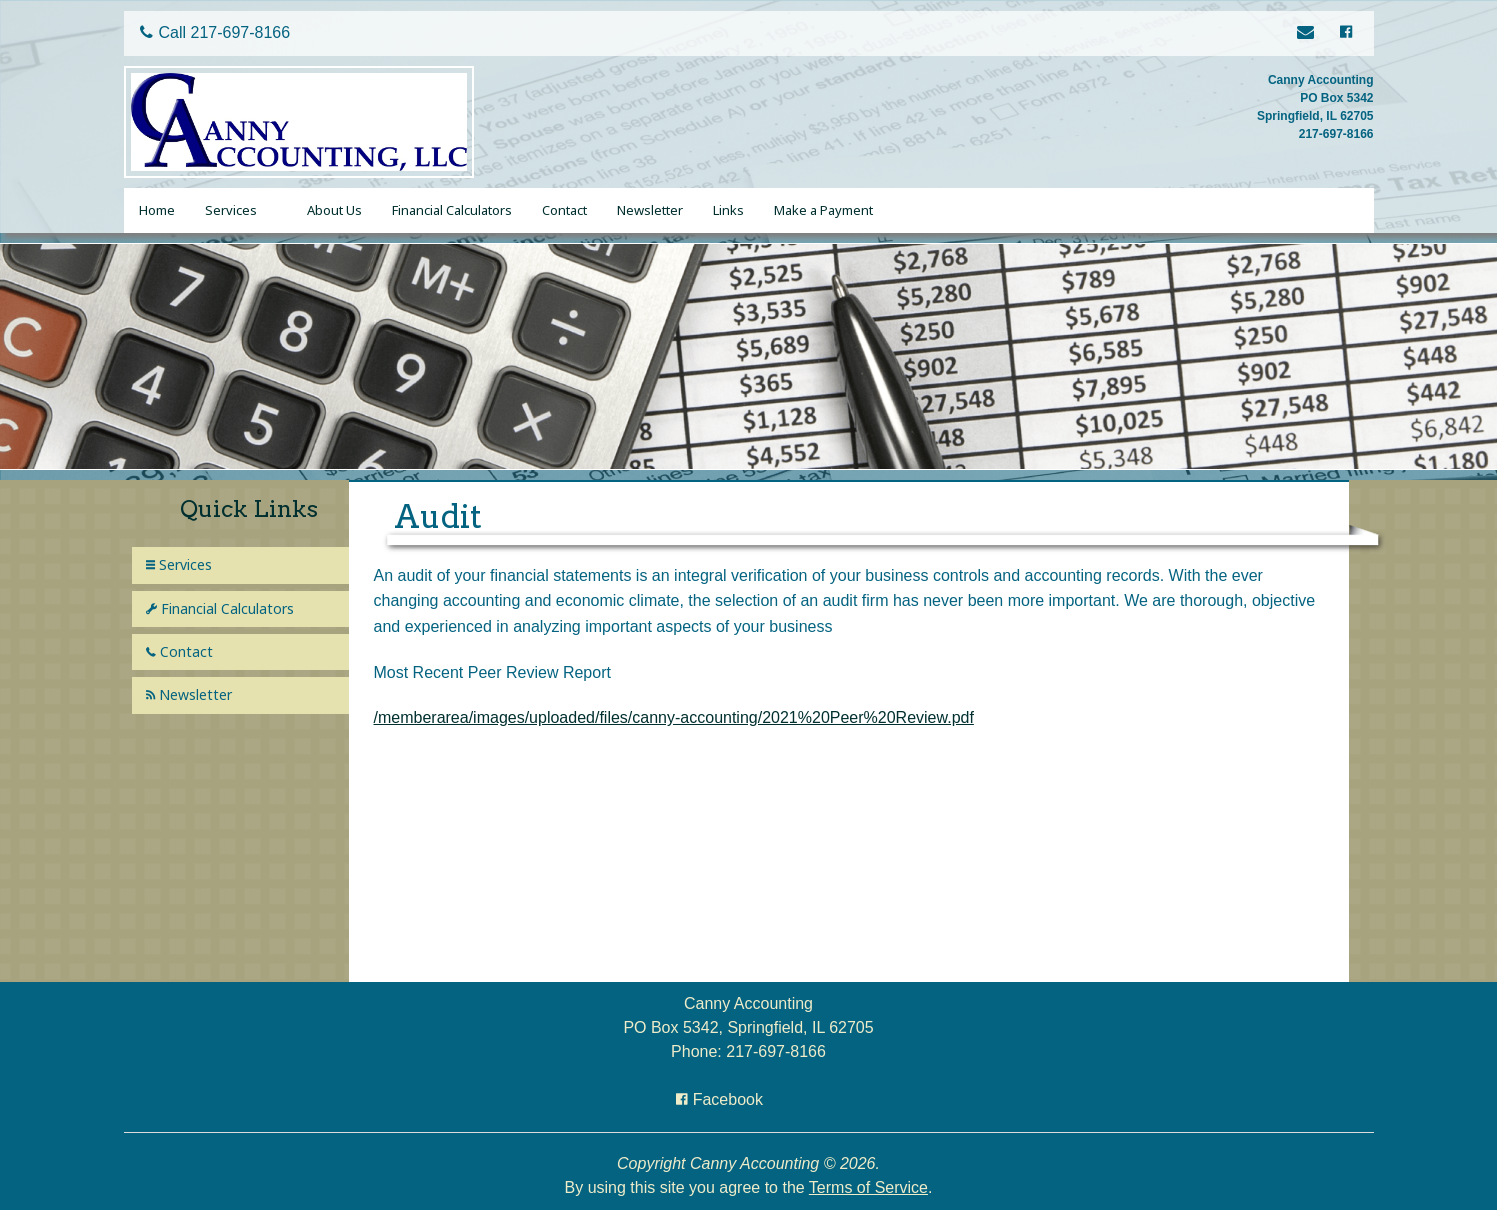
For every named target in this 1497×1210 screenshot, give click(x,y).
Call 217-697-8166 (215, 32)
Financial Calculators (452, 210)
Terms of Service (868, 1187)
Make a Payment (823, 210)
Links (728, 210)
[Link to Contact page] (1308, 34)
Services (231, 210)
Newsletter (650, 210)
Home (157, 210)
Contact (564, 210)
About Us (334, 210)
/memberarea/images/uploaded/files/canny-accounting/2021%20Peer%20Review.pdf (674, 717)
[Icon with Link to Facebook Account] (1345, 33)
